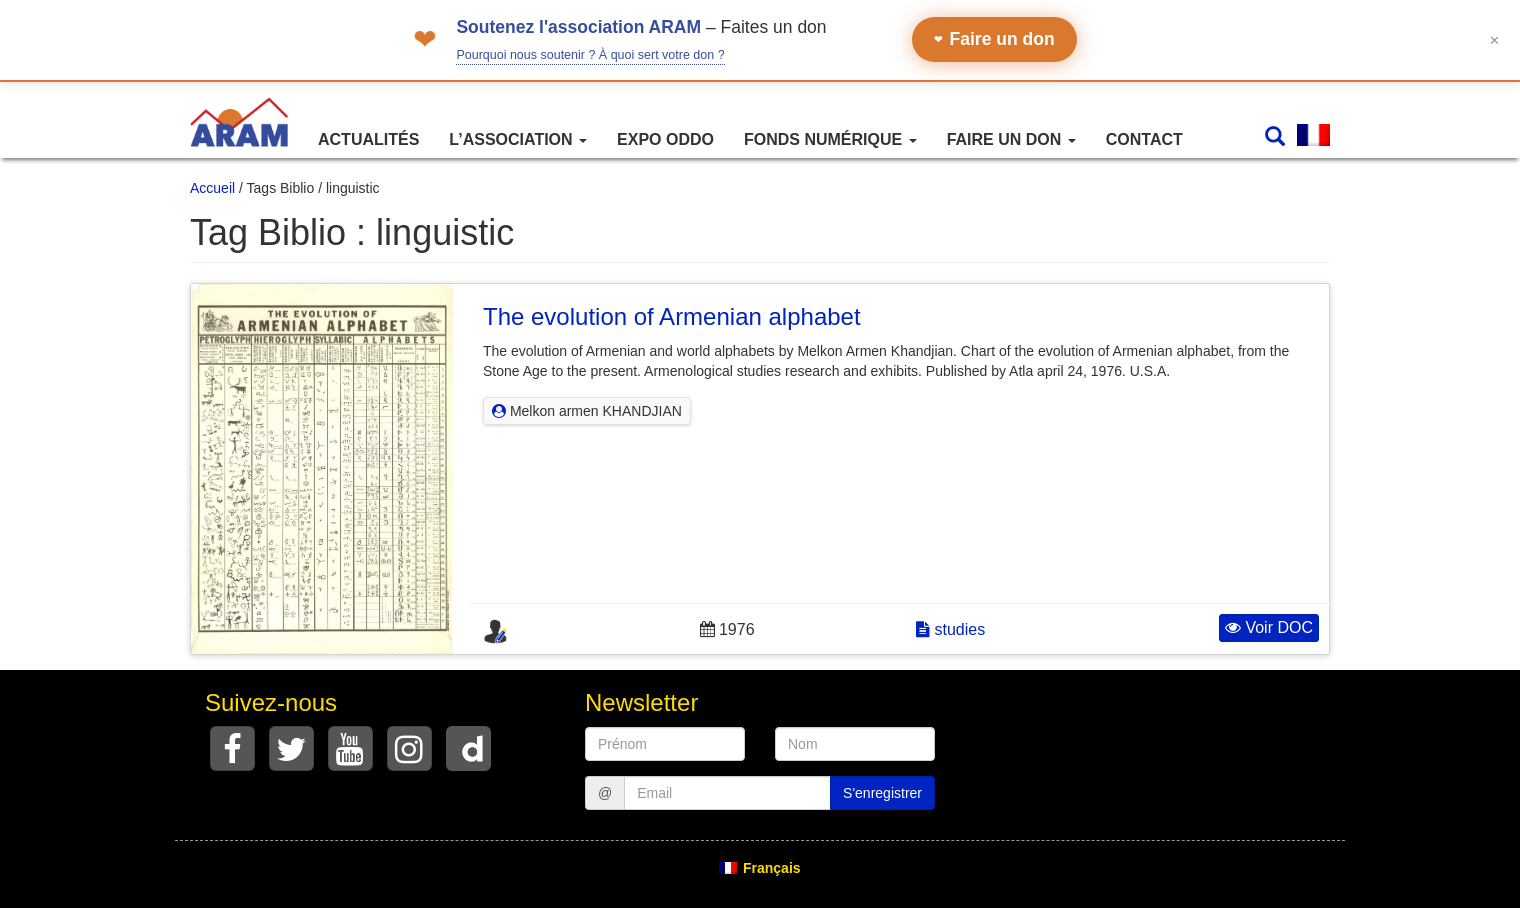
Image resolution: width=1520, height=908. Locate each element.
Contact (1144, 139)
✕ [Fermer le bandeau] (1494, 39)
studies (950, 629)
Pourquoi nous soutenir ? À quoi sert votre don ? (590, 55)
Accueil (212, 188)
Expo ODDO (665, 139)
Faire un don (994, 39)
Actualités (368, 139)
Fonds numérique (830, 139)
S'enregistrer (882, 793)
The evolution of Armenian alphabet (672, 316)
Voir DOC (1269, 627)
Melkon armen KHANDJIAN (587, 411)
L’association (518, 139)
